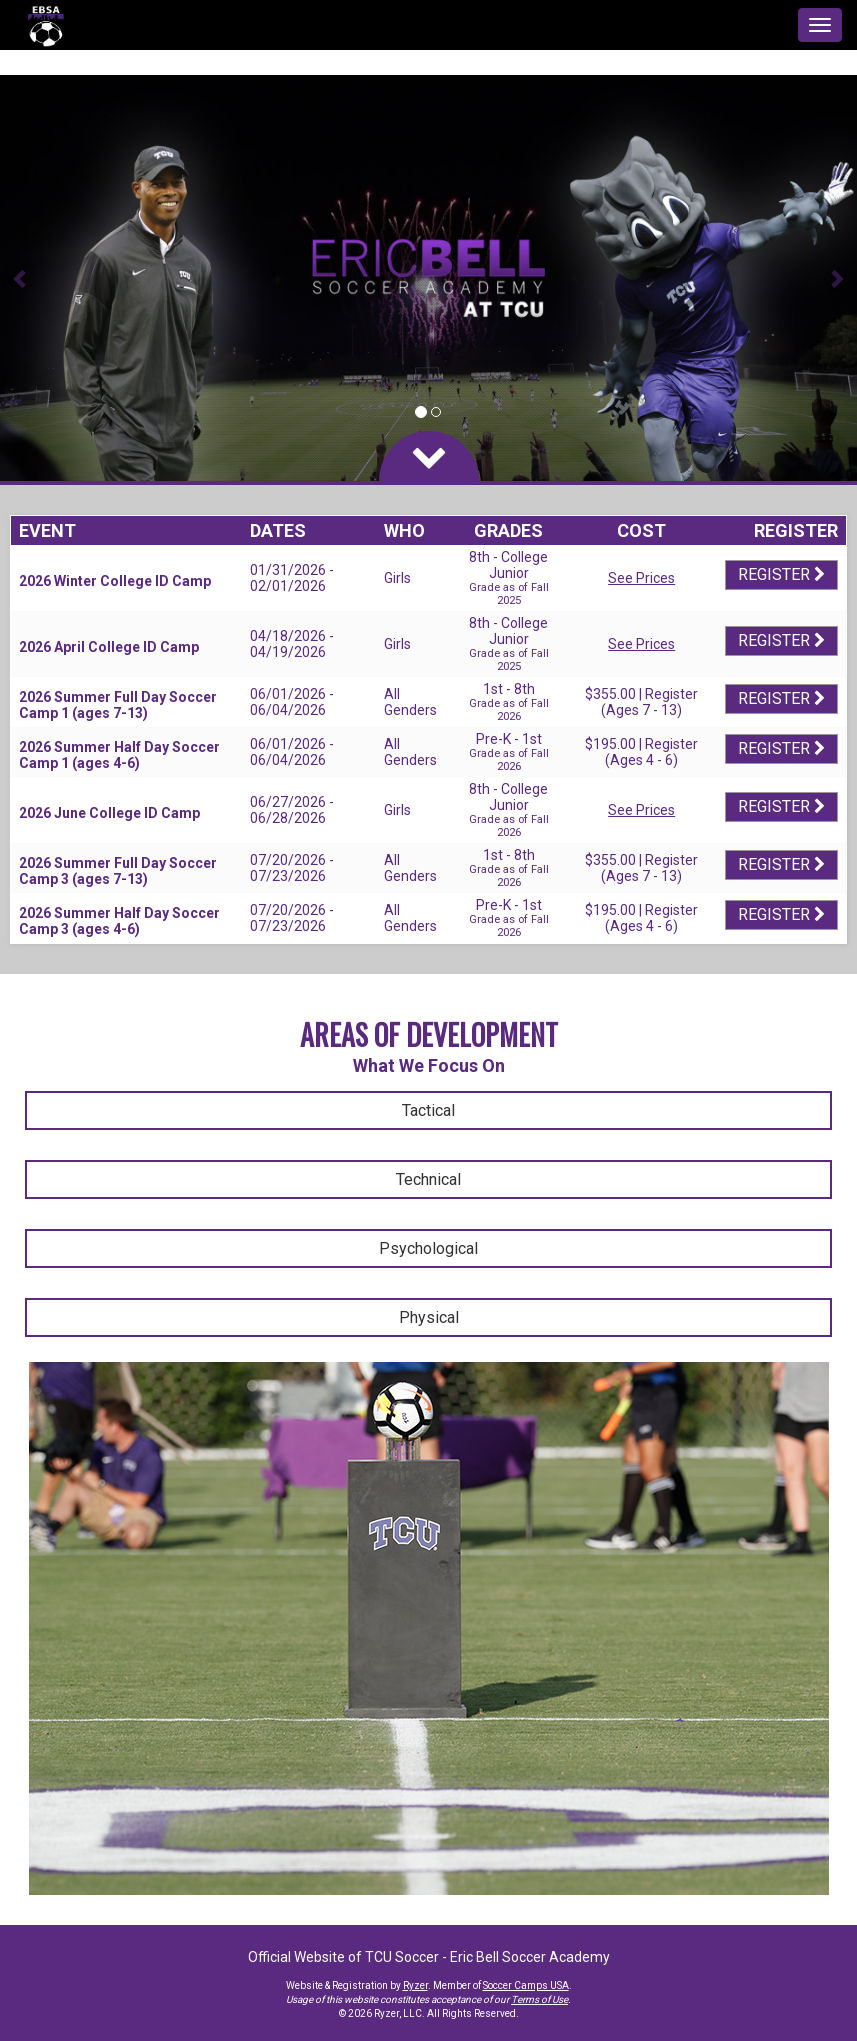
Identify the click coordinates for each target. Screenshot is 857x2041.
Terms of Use (539, 1999)
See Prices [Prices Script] (641, 578)
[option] (428, 278)
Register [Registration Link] (781, 574)
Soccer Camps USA (526, 1985)
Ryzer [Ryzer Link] (415, 1985)
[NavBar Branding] (45, 25)
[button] (21, 278)
